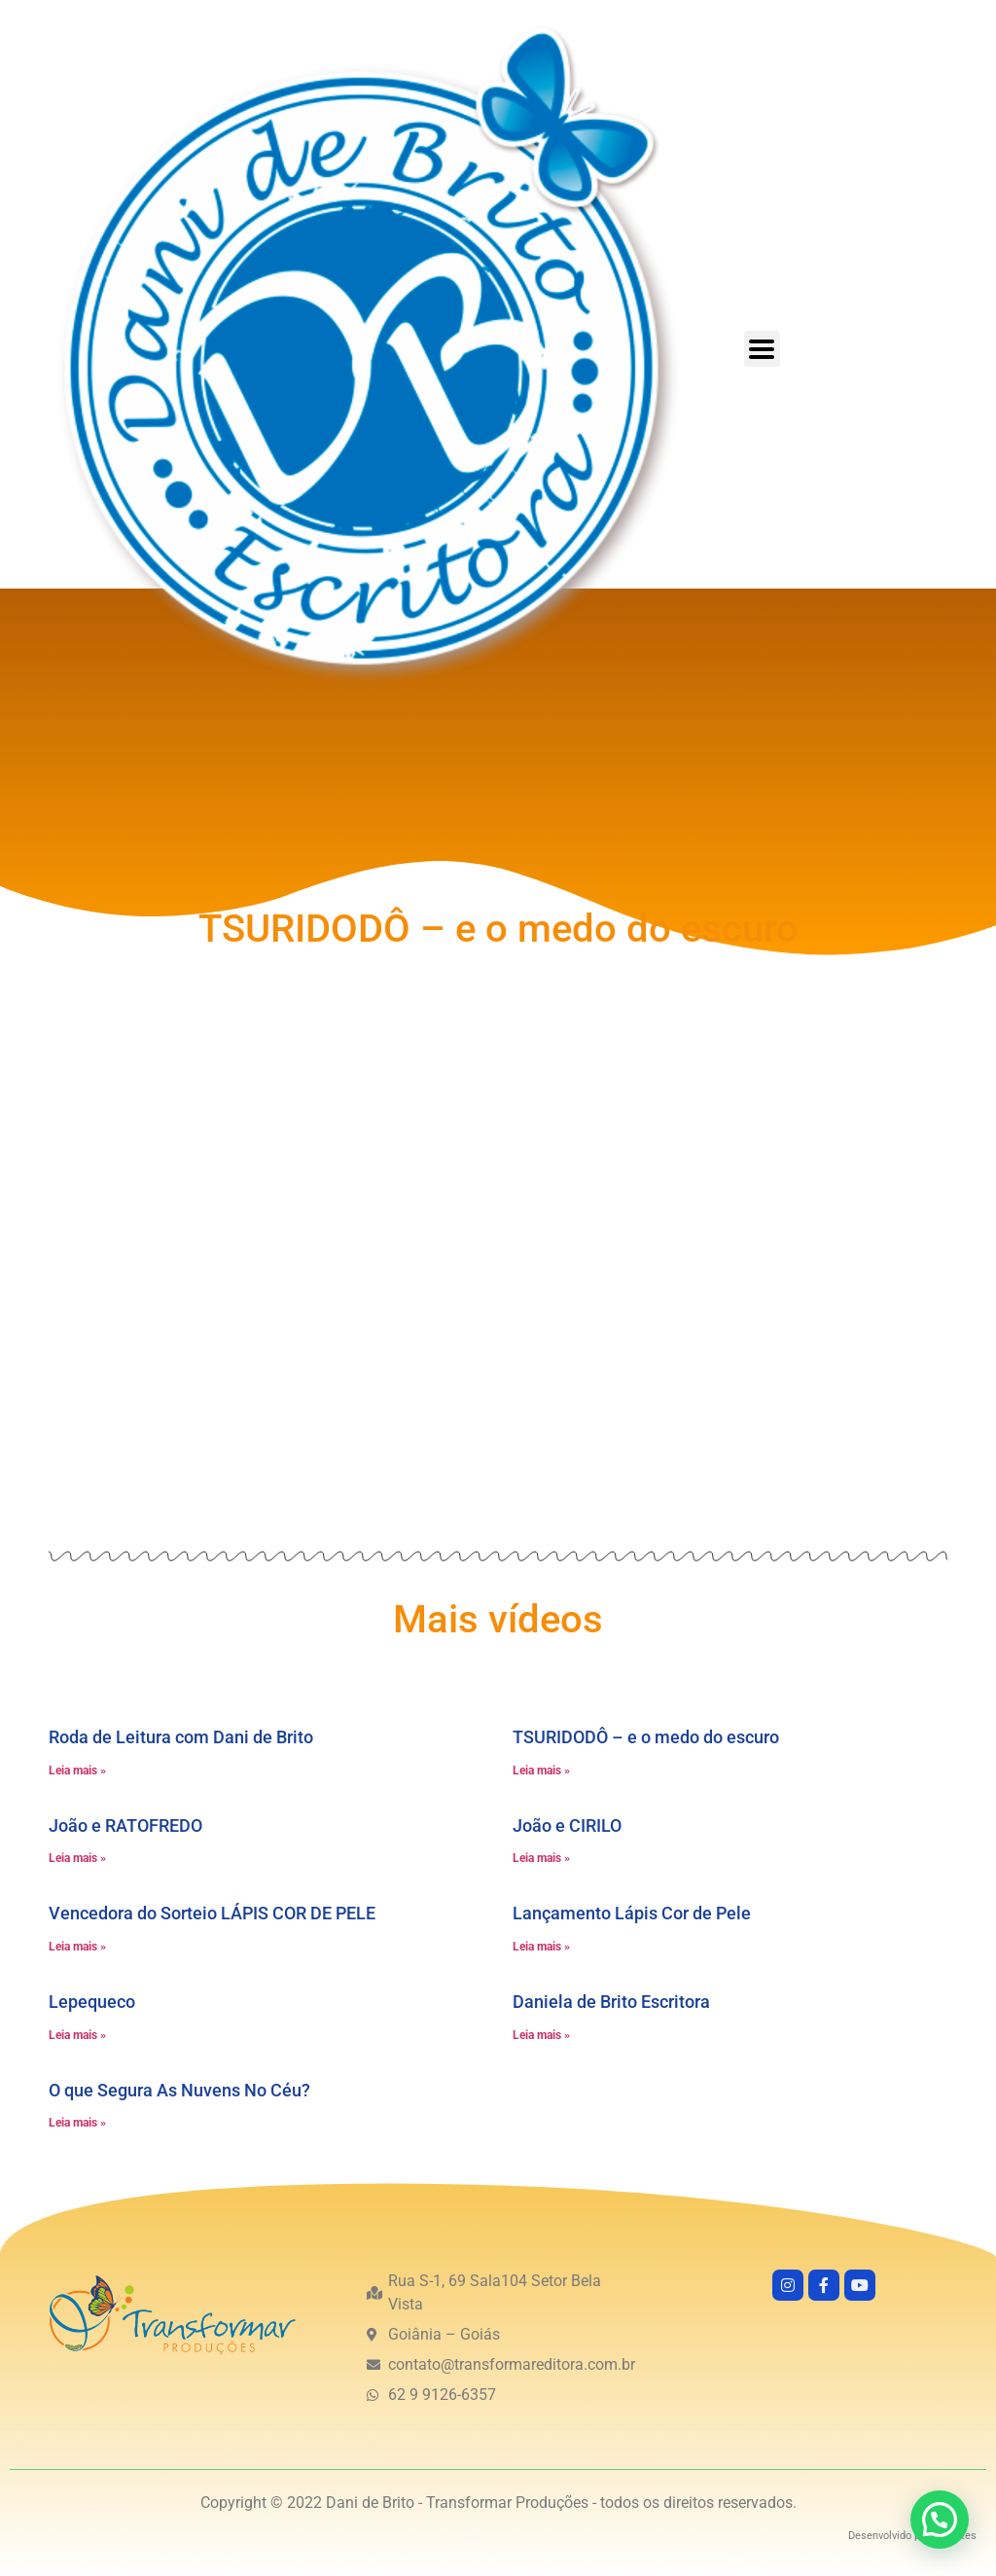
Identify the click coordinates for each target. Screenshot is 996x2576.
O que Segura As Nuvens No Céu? (179, 2090)
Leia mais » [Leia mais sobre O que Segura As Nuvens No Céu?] (77, 2122)
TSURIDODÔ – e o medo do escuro (646, 1737)
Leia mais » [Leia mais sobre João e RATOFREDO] (77, 1858)
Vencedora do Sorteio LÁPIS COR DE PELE (212, 1913)
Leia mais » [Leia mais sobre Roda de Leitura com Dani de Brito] (77, 1770)
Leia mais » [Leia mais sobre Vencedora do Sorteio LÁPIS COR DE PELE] (77, 1946)
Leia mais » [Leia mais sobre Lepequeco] (77, 2035)
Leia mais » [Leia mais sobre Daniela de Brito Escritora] (541, 2035)
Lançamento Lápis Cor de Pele (632, 1913)
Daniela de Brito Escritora (611, 2001)
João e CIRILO (567, 1825)
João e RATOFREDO (125, 1825)
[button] (939, 2519)
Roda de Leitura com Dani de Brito (181, 1737)
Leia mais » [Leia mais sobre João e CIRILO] (541, 1858)
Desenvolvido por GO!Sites (912, 2535)
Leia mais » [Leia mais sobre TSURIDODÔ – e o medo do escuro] (541, 1770)
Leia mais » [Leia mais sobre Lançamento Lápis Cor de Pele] (541, 1946)
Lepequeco (92, 2001)
